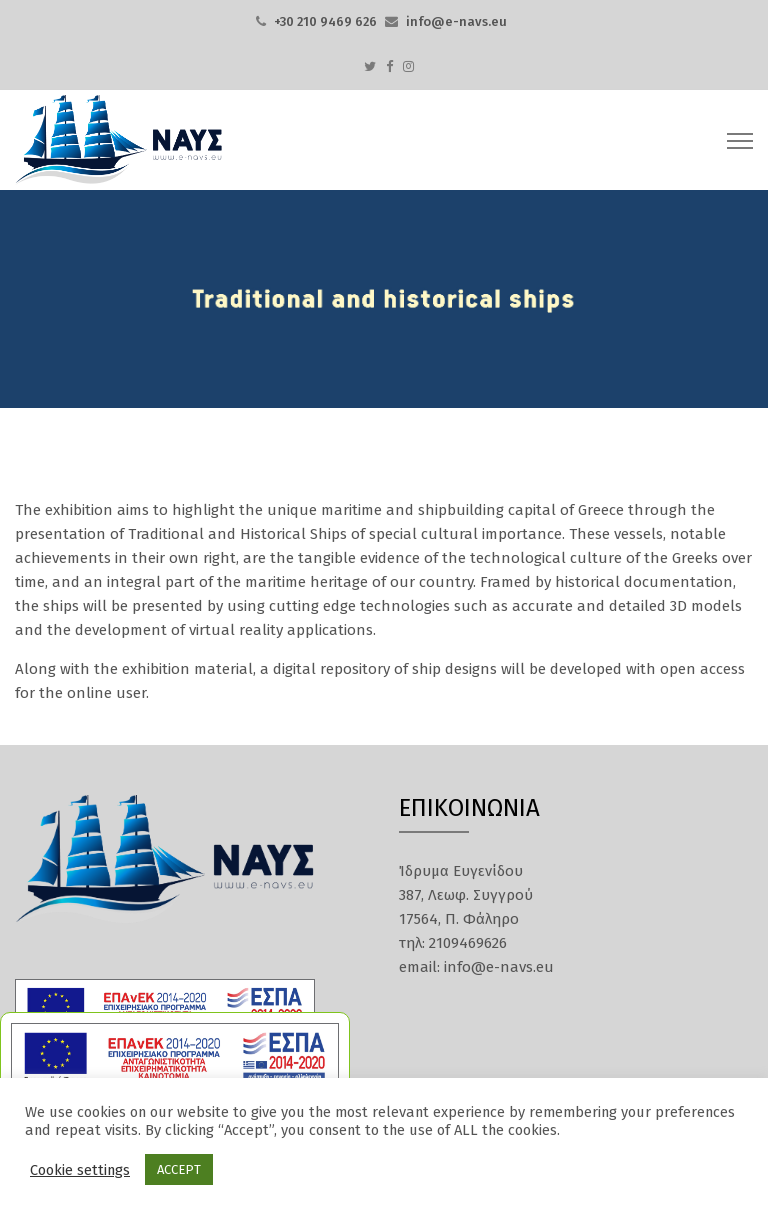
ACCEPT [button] (179, 1169)
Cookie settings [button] (80, 1170)
